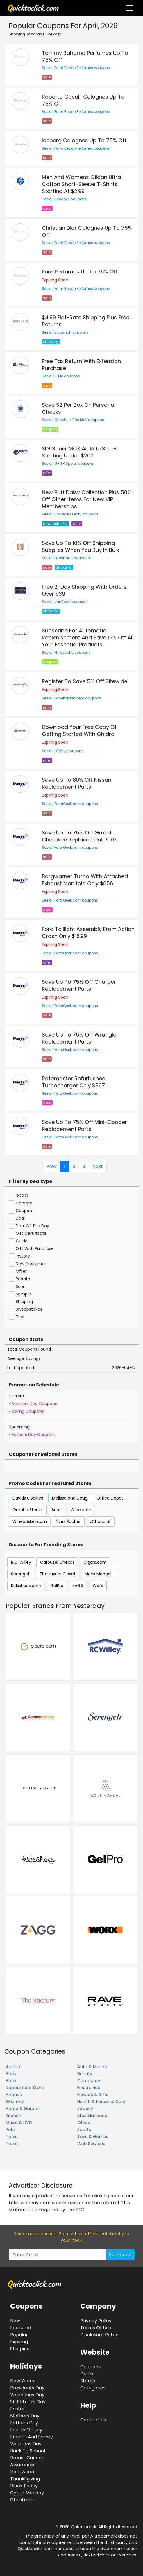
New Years (22, 2380)
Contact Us (93, 2420)
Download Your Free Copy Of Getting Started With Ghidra (79, 730)
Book (11, 2081)
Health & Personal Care (101, 2102)
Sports (84, 2130)
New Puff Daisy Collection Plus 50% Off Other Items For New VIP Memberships (86, 499)
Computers (89, 2081)
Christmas (22, 2499)
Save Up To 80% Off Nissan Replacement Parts (76, 783)
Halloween (22, 2471)
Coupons (90, 2366)
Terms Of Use (95, 2327)
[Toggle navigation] (129, 8)
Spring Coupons (28, 1411)
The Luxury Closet (58, 1574)
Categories (93, 2387)
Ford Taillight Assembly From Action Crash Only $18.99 (88, 932)
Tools (11, 2137)
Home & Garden (23, 2109)
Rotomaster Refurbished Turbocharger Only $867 (74, 1082)
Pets (10, 2130)
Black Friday (24, 2485)
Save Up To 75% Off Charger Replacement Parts (79, 985)
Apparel (14, 2067)
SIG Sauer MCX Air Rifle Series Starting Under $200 (80, 452)
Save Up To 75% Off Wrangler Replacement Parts (80, 1038)
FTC (79, 2209)
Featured (20, 2327)
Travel (12, 2144)
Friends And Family (31, 2436)
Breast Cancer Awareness (27, 2461)
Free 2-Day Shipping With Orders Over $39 (84, 590)
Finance (14, 2095)
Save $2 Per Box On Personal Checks (78, 408)
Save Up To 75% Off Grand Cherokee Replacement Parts (80, 836)
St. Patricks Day (28, 2401)
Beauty (84, 2074)
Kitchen (13, 2116)
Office (83, 2123)
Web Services (91, 2144)
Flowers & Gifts (92, 2095)
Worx (98, 1585)
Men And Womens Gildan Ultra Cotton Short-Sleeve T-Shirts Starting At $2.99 (81, 184)
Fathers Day (24, 2422)
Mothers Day (25, 2415)
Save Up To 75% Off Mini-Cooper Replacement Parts (84, 1125)
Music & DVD (19, 2123)
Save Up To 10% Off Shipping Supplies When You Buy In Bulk (80, 546)
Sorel (57, 1510)
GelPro (56, 1585)
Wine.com (81, 1510)
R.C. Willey (21, 1562)
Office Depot (109, 1498)
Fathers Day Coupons (34, 1434)
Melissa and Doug (69, 1498)
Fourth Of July (26, 2429)
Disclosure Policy (99, 2334)
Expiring (19, 2341)
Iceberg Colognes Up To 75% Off (84, 140)
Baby (11, 2074)
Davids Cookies (27, 1498)
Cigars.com (95, 1562)
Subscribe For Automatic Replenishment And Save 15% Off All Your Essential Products (87, 637)
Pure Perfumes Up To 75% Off (80, 271)
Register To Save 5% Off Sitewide (84, 681)
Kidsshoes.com (26, 1585)
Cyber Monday (27, 2492)
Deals (86, 2373)
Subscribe (120, 2254)
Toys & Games (92, 2137)
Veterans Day (26, 2443)
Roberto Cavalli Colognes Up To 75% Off (83, 100)
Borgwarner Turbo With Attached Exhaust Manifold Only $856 (85, 880)
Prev (51, 1166)
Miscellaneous (92, 2116)
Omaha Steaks (27, 1510)
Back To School (27, 2450)
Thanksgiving (25, 2478)
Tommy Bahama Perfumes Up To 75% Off (85, 56)
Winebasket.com (29, 1521)
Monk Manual (98, 1574)
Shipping (20, 2348)
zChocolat (100, 1521)
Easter (17, 2408)
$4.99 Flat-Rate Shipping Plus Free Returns (85, 321)
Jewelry (85, 2109)
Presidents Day (27, 2387)
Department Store (25, 2088)
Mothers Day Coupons (34, 1404)
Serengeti (21, 1574)
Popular (19, 2334)
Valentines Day (27, 2394)
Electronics (88, 2088)
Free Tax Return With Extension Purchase (81, 364)
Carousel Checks (57, 1562)
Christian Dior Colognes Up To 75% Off (87, 231)
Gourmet (15, 2102)
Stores (87, 2380)
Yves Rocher (68, 1521)
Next (97, 1166)
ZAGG (78, 1585)
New (15, 2320)
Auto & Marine (92, 2067)
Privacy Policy (96, 2320)
